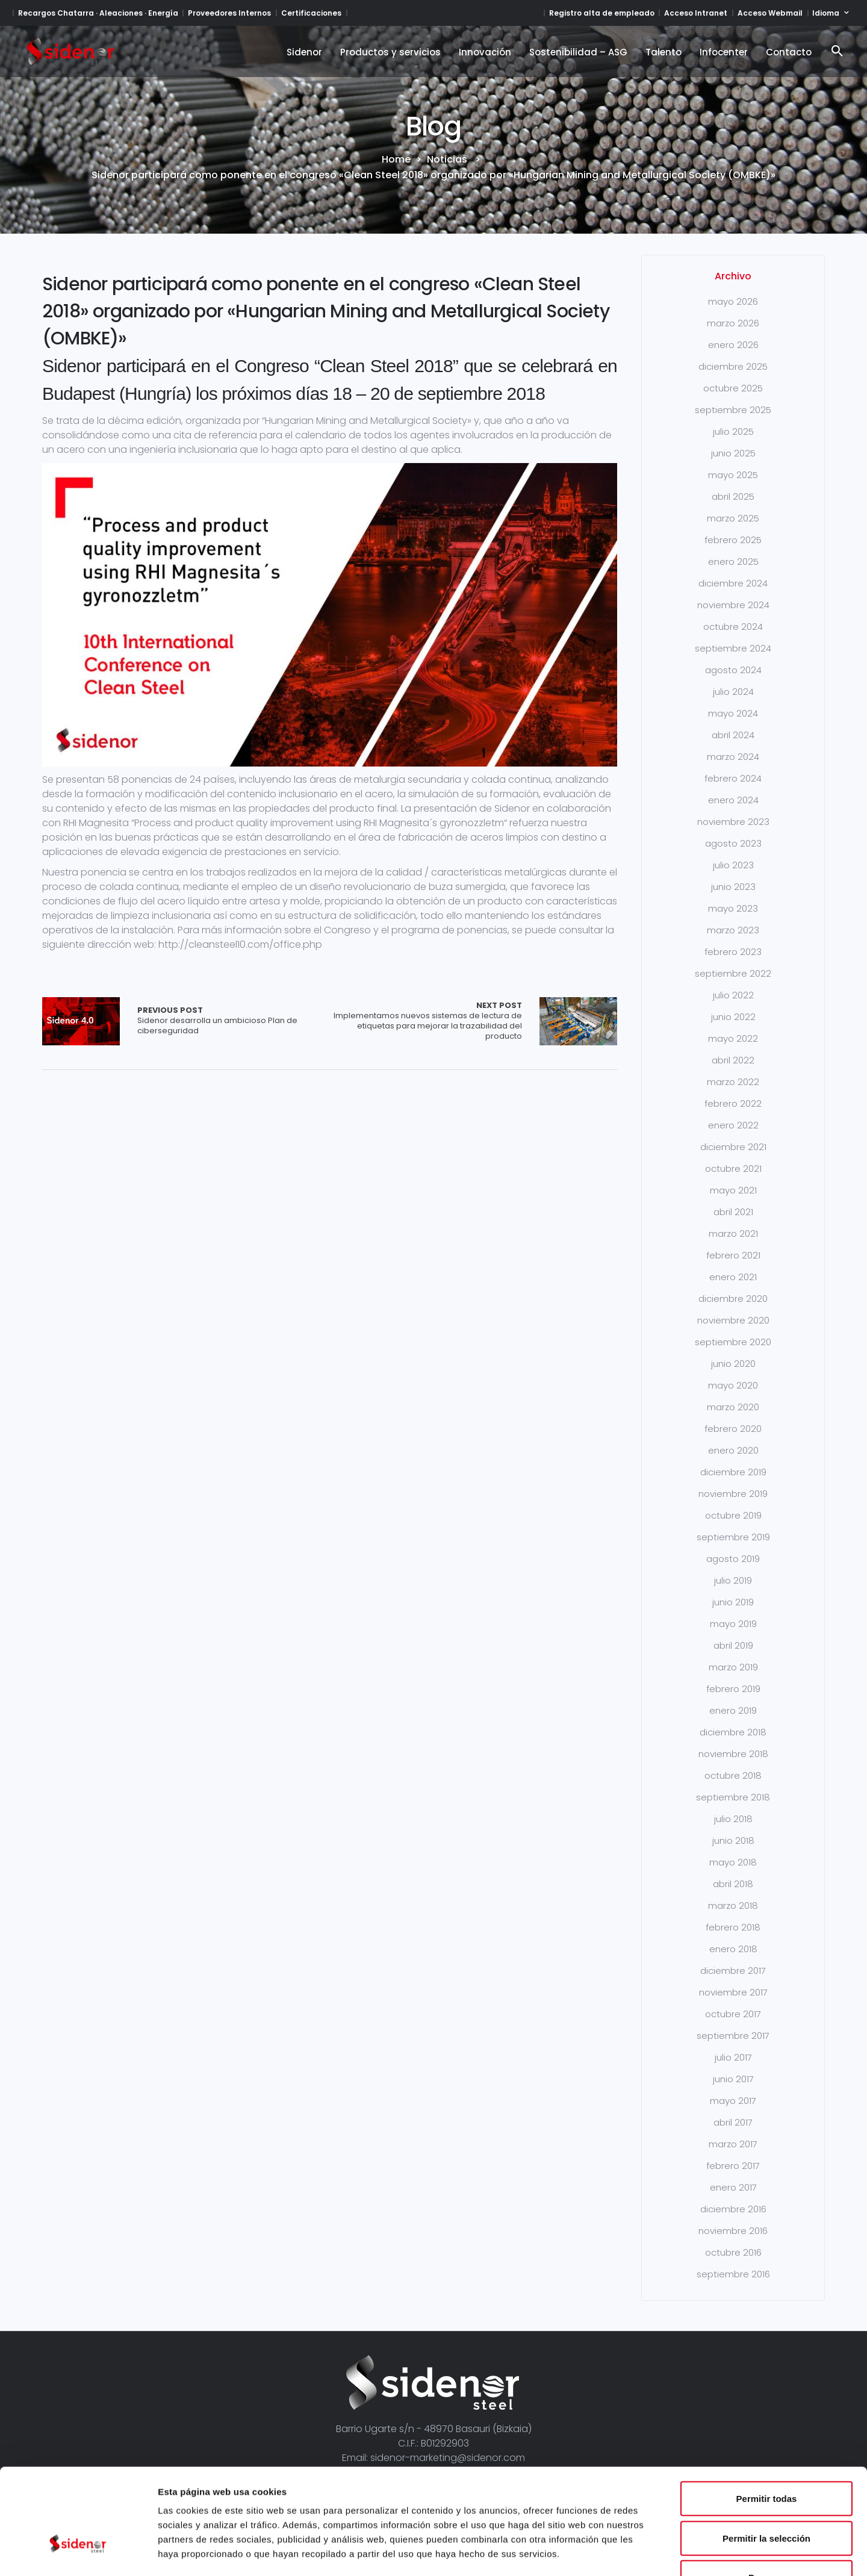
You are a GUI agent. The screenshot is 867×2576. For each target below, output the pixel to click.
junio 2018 (733, 1840)
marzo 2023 (733, 930)
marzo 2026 (733, 323)
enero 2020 (733, 1450)
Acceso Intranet (695, 13)
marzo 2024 (733, 756)
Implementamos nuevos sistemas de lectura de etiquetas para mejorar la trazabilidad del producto (426, 1021)
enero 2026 (733, 344)
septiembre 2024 (733, 648)
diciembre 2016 (733, 2209)
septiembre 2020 (733, 1342)
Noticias (447, 159)
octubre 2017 (733, 2014)
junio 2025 (733, 453)
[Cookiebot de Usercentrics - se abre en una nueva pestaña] (78, 2552)
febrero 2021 (733, 1255)
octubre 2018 (733, 1775)
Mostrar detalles (652, 2552)
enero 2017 (733, 2187)
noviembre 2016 (733, 2230)
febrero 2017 (733, 2165)
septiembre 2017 (733, 2035)
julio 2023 (733, 865)
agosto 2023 (733, 843)
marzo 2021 (733, 1233)
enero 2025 (733, 561)
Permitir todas (766, 2418)
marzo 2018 (733, 1905)
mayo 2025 (733, 474)
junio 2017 (733, 2079)
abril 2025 (733, 496)
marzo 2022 (733, 1081)
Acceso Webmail (770, 13)
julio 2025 (733, 431)
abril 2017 (733, 2122)
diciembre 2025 (733, 366)
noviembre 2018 (733, 1753)
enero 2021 (733, 1277)
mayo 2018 (733, 1862)
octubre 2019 (733, 1515)
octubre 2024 (733, 626)
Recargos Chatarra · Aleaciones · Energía (98, 13)
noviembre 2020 (733, 1320)
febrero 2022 (733, 1103)
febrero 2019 (733, 1688)
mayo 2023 (733, 908)
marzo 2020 (733, 1407)
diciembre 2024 (733, 583)
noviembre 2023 (733, 821)
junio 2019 (733, 1602)
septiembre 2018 (733, 1797)
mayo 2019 (733, 1623)
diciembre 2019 (733, 1472)
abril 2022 (733, 1060)
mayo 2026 (733, 301)
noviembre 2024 (733, 605)
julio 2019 (733, 1580)
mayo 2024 (733, 713)
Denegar (766, 2497)
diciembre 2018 (733, 1732)
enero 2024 (733, 800)
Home (396, 159)
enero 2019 (733, 1710)
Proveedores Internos (229, 13)
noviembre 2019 (733, 1493)
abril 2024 (733, 735)
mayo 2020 (733, 1385)
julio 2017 (733, 2057)
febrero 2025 (733, 540)
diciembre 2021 (733, 1146)
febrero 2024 (733, 778)
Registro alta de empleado (601, 13)
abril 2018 (733, 1884)
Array (81, 1021)
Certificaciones (311, 13)
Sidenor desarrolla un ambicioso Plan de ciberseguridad (233, 1021)
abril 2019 (733, 1645)
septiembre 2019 (733, 1537)
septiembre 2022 (733, 973)
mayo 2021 (733, 1190)
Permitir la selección (766, 2458)
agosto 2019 (733, 1558)
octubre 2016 (733, 2252)
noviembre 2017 (733, 1992)
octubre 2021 (733, 1168)
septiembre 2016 (733, 2274)
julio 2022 (733, 995)
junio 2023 (733, 886)
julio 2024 (733, 691)
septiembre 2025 (733, 409)
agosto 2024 (733, 670)
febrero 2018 (733, 1927)
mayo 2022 (733, 1038)
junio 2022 (733, 1016)
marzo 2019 (733, 1667)
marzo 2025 (733, 518)
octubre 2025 (733, 388)
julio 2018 (733, 1818)
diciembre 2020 (733, 1298)
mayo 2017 (733, 2100)
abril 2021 (733, 1212)
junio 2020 (733, 1363)
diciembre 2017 (733, 1970)
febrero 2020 (733, 1428)
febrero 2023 (733, 951)
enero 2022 (733, 1125)
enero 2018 (733, 1949)
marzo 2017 (733, 2144)
